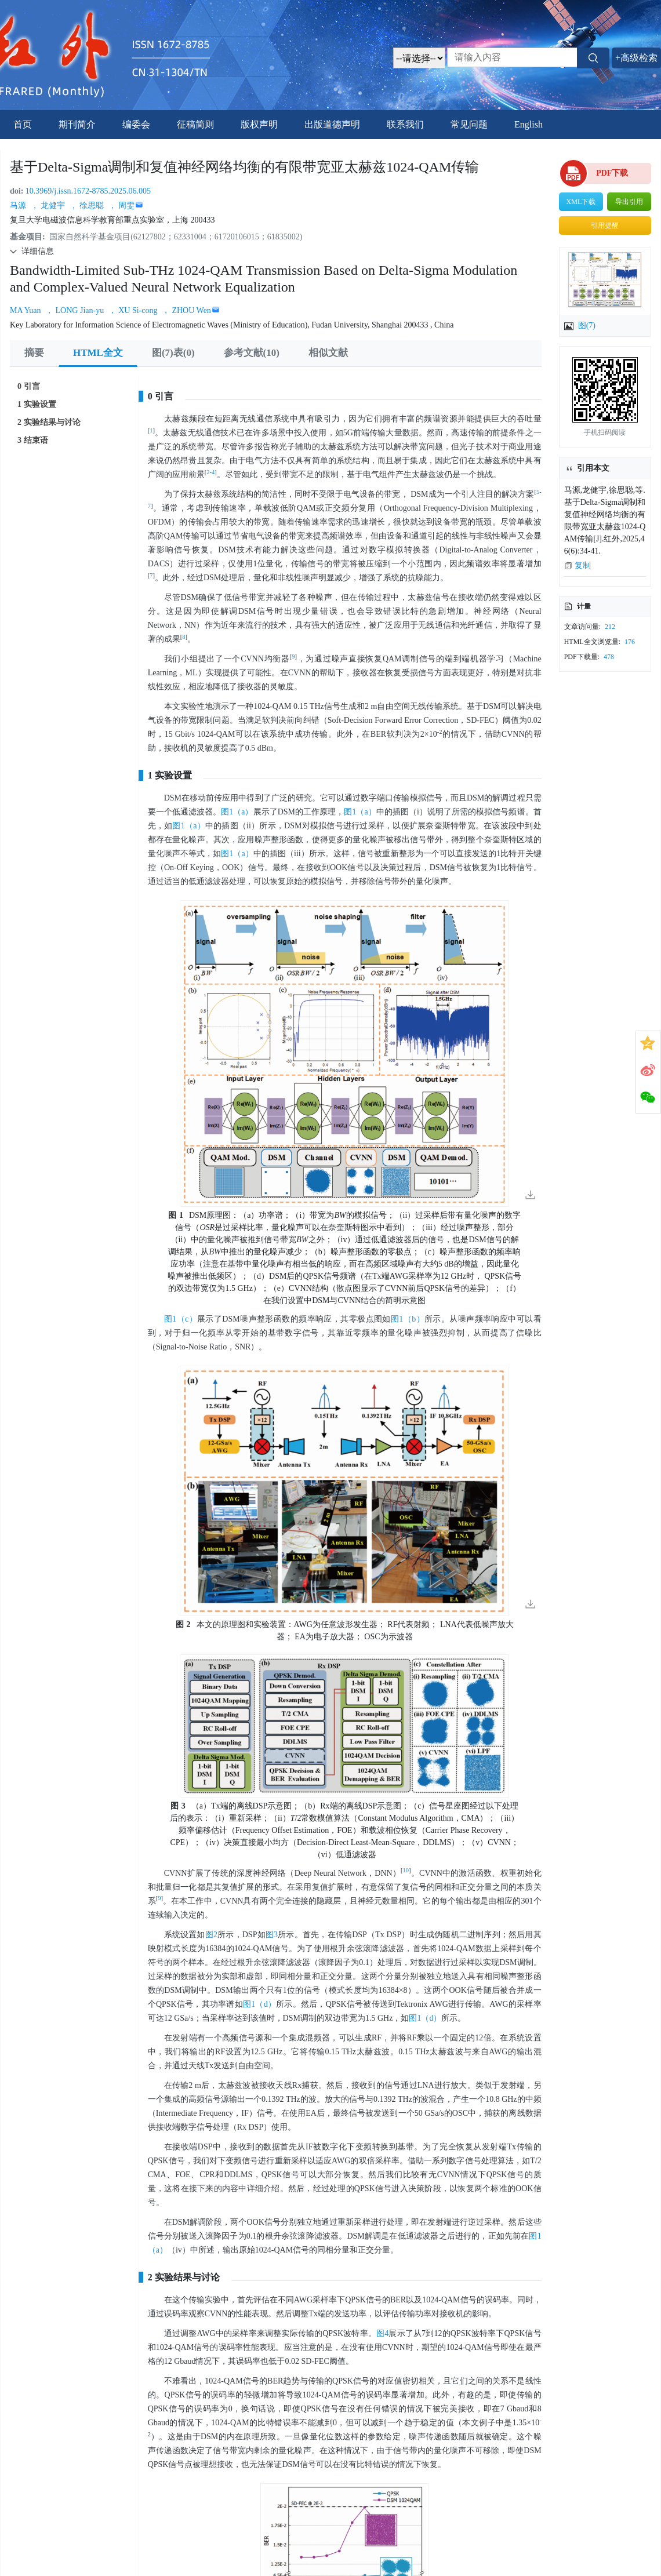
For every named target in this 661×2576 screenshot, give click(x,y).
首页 (22, 124)
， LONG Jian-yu (75, 310)
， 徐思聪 (88, 205)
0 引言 (28, 386)
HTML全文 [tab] (98, 352)
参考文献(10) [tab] (251, 352)
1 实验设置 (36, 404)
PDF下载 (612, 173)
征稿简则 (195, 124)
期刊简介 (77, 124)
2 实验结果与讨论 (49, 422)
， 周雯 (121, 205)
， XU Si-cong (133, 310)
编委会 (136, 124)
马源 (19, 205)
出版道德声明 (332, 124)
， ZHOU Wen (186, 310)
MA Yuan (26, 310)
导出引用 (629, 202)
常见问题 (469, 124)
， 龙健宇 (49, 205)
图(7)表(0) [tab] (173, 352)
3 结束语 (32, 440)
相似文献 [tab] (328, 352)
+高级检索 (636, 58)
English (528, 124)
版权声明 (259, 124)
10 (406, 1870)
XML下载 (581, 202)
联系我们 (405, 124)
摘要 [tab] (34, 352)
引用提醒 (605, 225)
